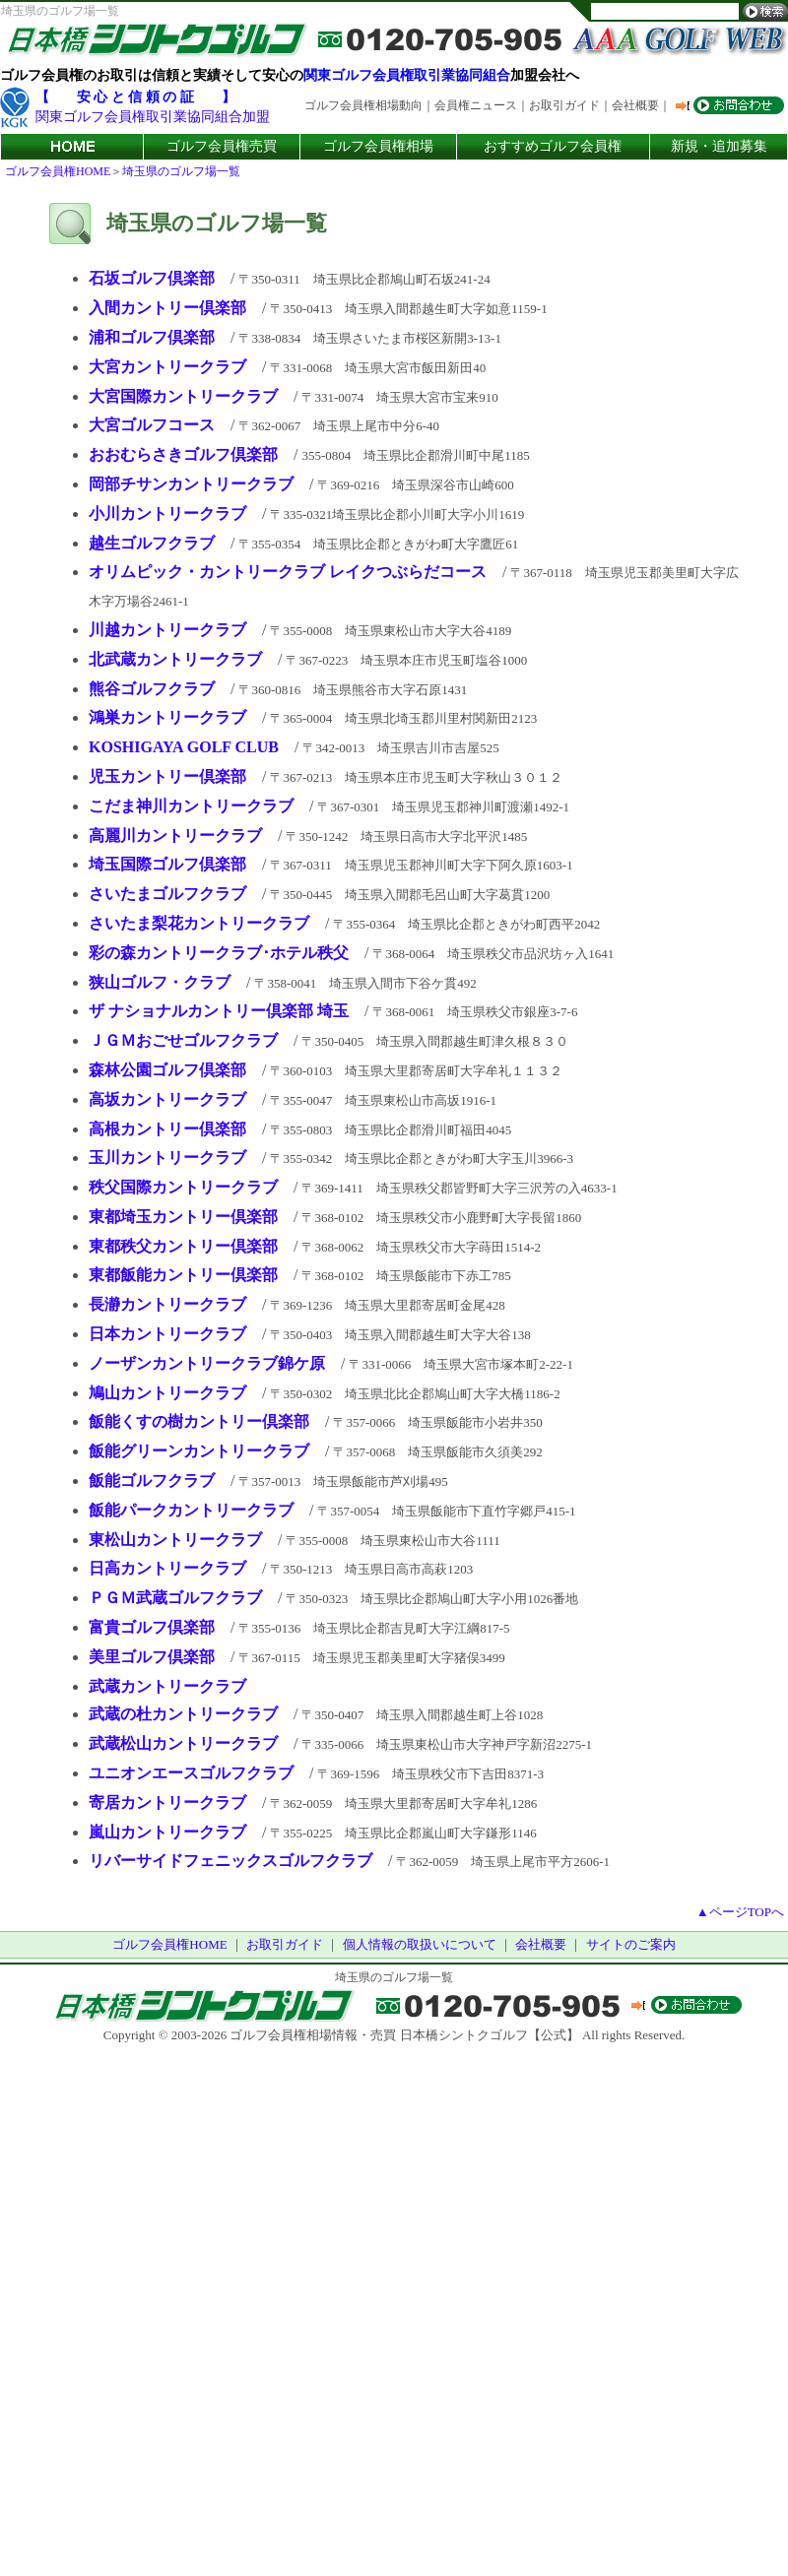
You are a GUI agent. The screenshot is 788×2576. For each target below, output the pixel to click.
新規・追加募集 (719, 146)
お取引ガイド (284, 1944)
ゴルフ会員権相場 (378, 146)
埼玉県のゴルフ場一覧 (181, 171)
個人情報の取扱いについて (419, 1944)
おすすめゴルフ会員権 (553, 146)
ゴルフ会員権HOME (57, 171)
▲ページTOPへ (740, 1911)
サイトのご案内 (631, 1944)
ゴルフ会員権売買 (221, 146)
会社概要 (540, 1944)
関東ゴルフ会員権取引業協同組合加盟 (152, 116)
